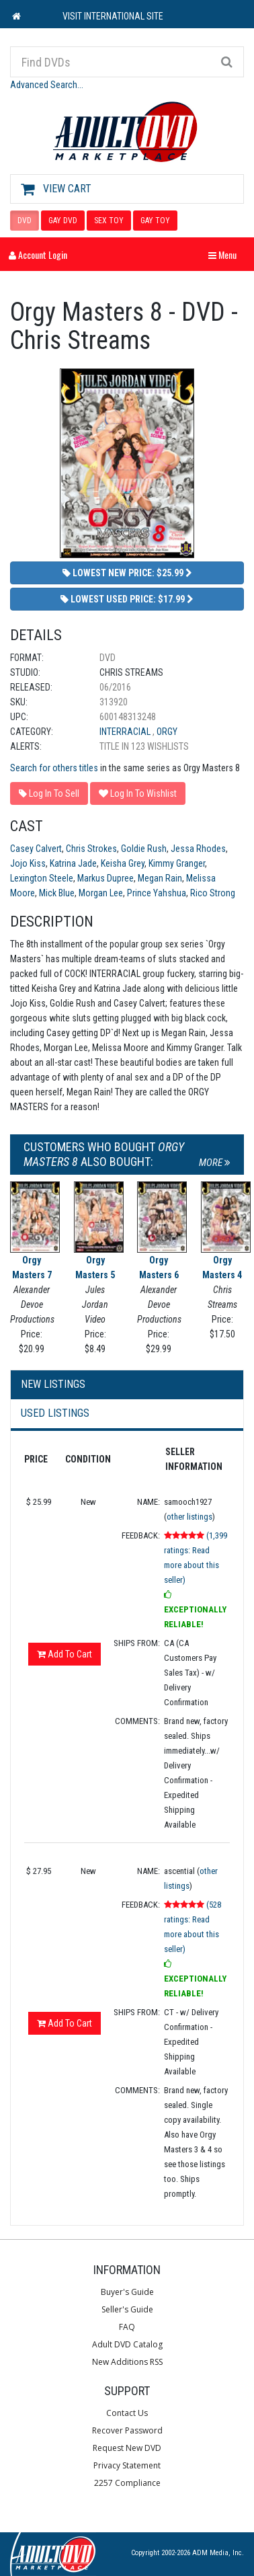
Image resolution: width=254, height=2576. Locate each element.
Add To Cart (64, 1654)
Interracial (126, 731)
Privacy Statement (127, 2465)
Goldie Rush (144, 848)
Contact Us (127, 2413)
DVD (24, 220)
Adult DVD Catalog (127, 2344)
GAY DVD (62, 220)
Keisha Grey (122, 863)
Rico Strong (212, 893)
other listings (189, 1517)
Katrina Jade (73, 863)
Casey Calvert (36, 848)
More (214, 1163)
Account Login (38, 254)
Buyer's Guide (127, 2292)
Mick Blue (57, 893)
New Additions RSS (127, 2362)
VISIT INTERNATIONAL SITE (112, 16)
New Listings (53, 1384)
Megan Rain (160, 878)
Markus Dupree (105, 878)
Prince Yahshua (156, 893)
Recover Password (127, 2430)
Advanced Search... (46, 84)
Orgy (167, 731)
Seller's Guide (127, 2309)
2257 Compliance (127, 2483)
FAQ (127, 2327)
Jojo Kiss (28, 863)
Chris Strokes (91, 848)
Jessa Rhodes (198, 848)
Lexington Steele (41, 878)
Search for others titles (54, 768)
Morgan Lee (101, 893)
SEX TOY (109, 220)
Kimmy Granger (177, 863)
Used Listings (55, 1413)
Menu (226, 254)
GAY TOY (155, 220)
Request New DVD (127, 2448)
